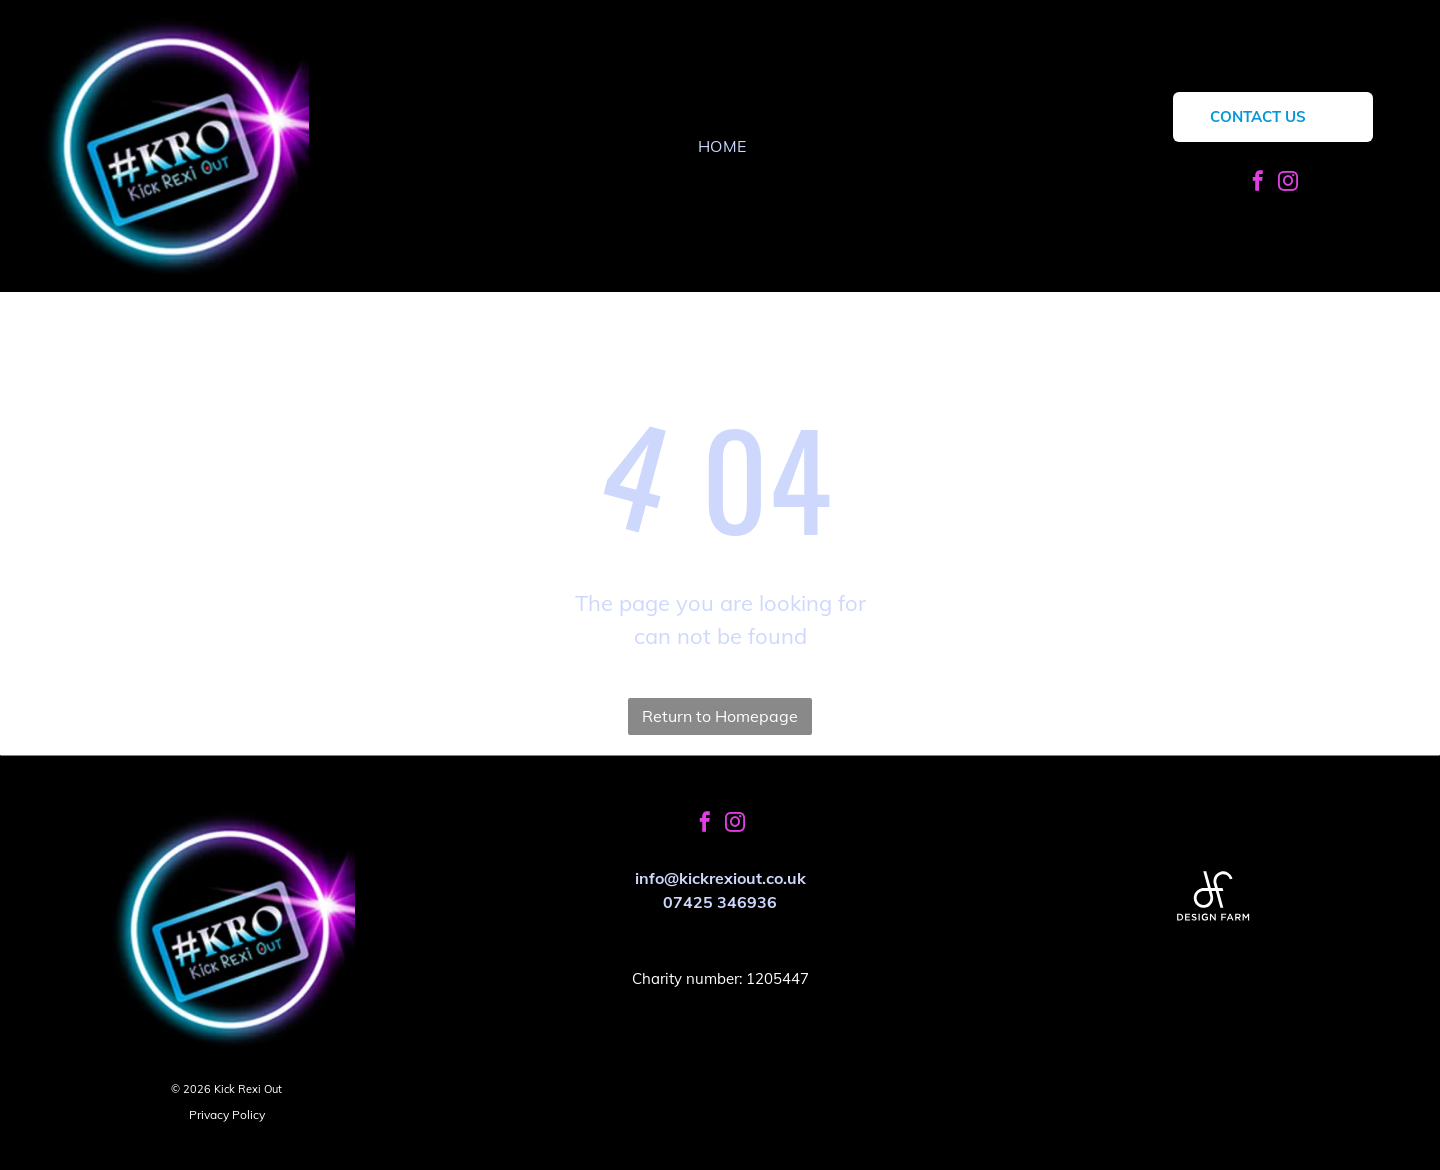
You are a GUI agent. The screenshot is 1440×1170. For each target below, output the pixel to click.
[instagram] (1288, 183)
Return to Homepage (720, 716)
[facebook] (1258, 183)
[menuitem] (722, 146)
